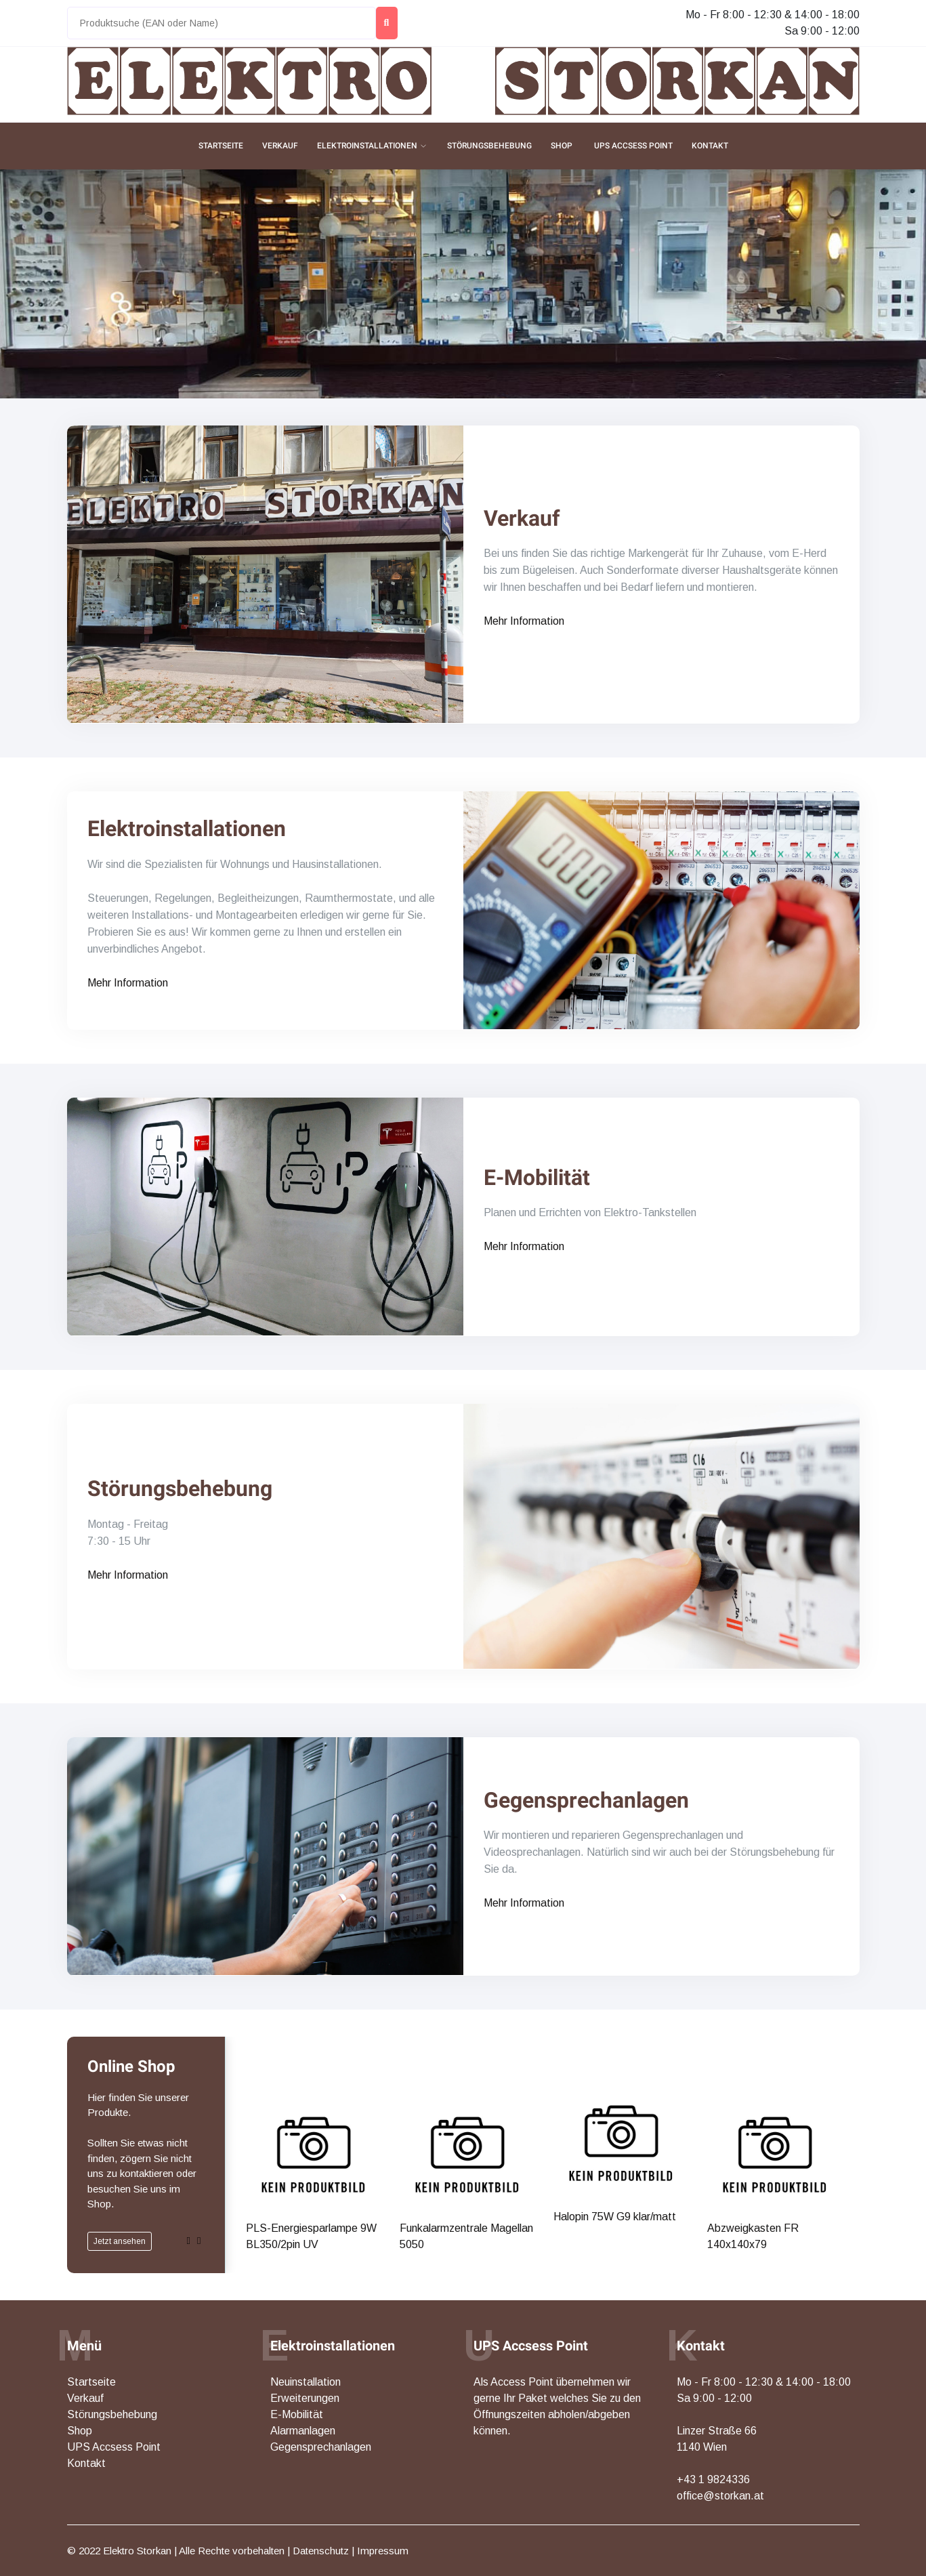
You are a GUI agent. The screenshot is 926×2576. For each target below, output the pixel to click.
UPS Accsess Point (633, 145)
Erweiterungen (304, 2398)
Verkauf (280, 145)
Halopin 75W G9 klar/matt (612, 2062)
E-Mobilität (537, 1177)
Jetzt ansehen (119, 2241)
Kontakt (710, 145)
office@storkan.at (720, 2495)
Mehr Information (524, 621)
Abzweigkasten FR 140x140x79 (750, 2068)
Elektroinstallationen (367, 145)
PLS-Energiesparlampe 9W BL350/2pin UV (307, 2068)
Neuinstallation (305, 2382)
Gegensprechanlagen (586, 1800)
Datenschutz (321, 2550)
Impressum (382, 2550)
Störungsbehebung (489, 145)
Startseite (220, 145)
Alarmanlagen (302, 2430)
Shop (561, 145)
